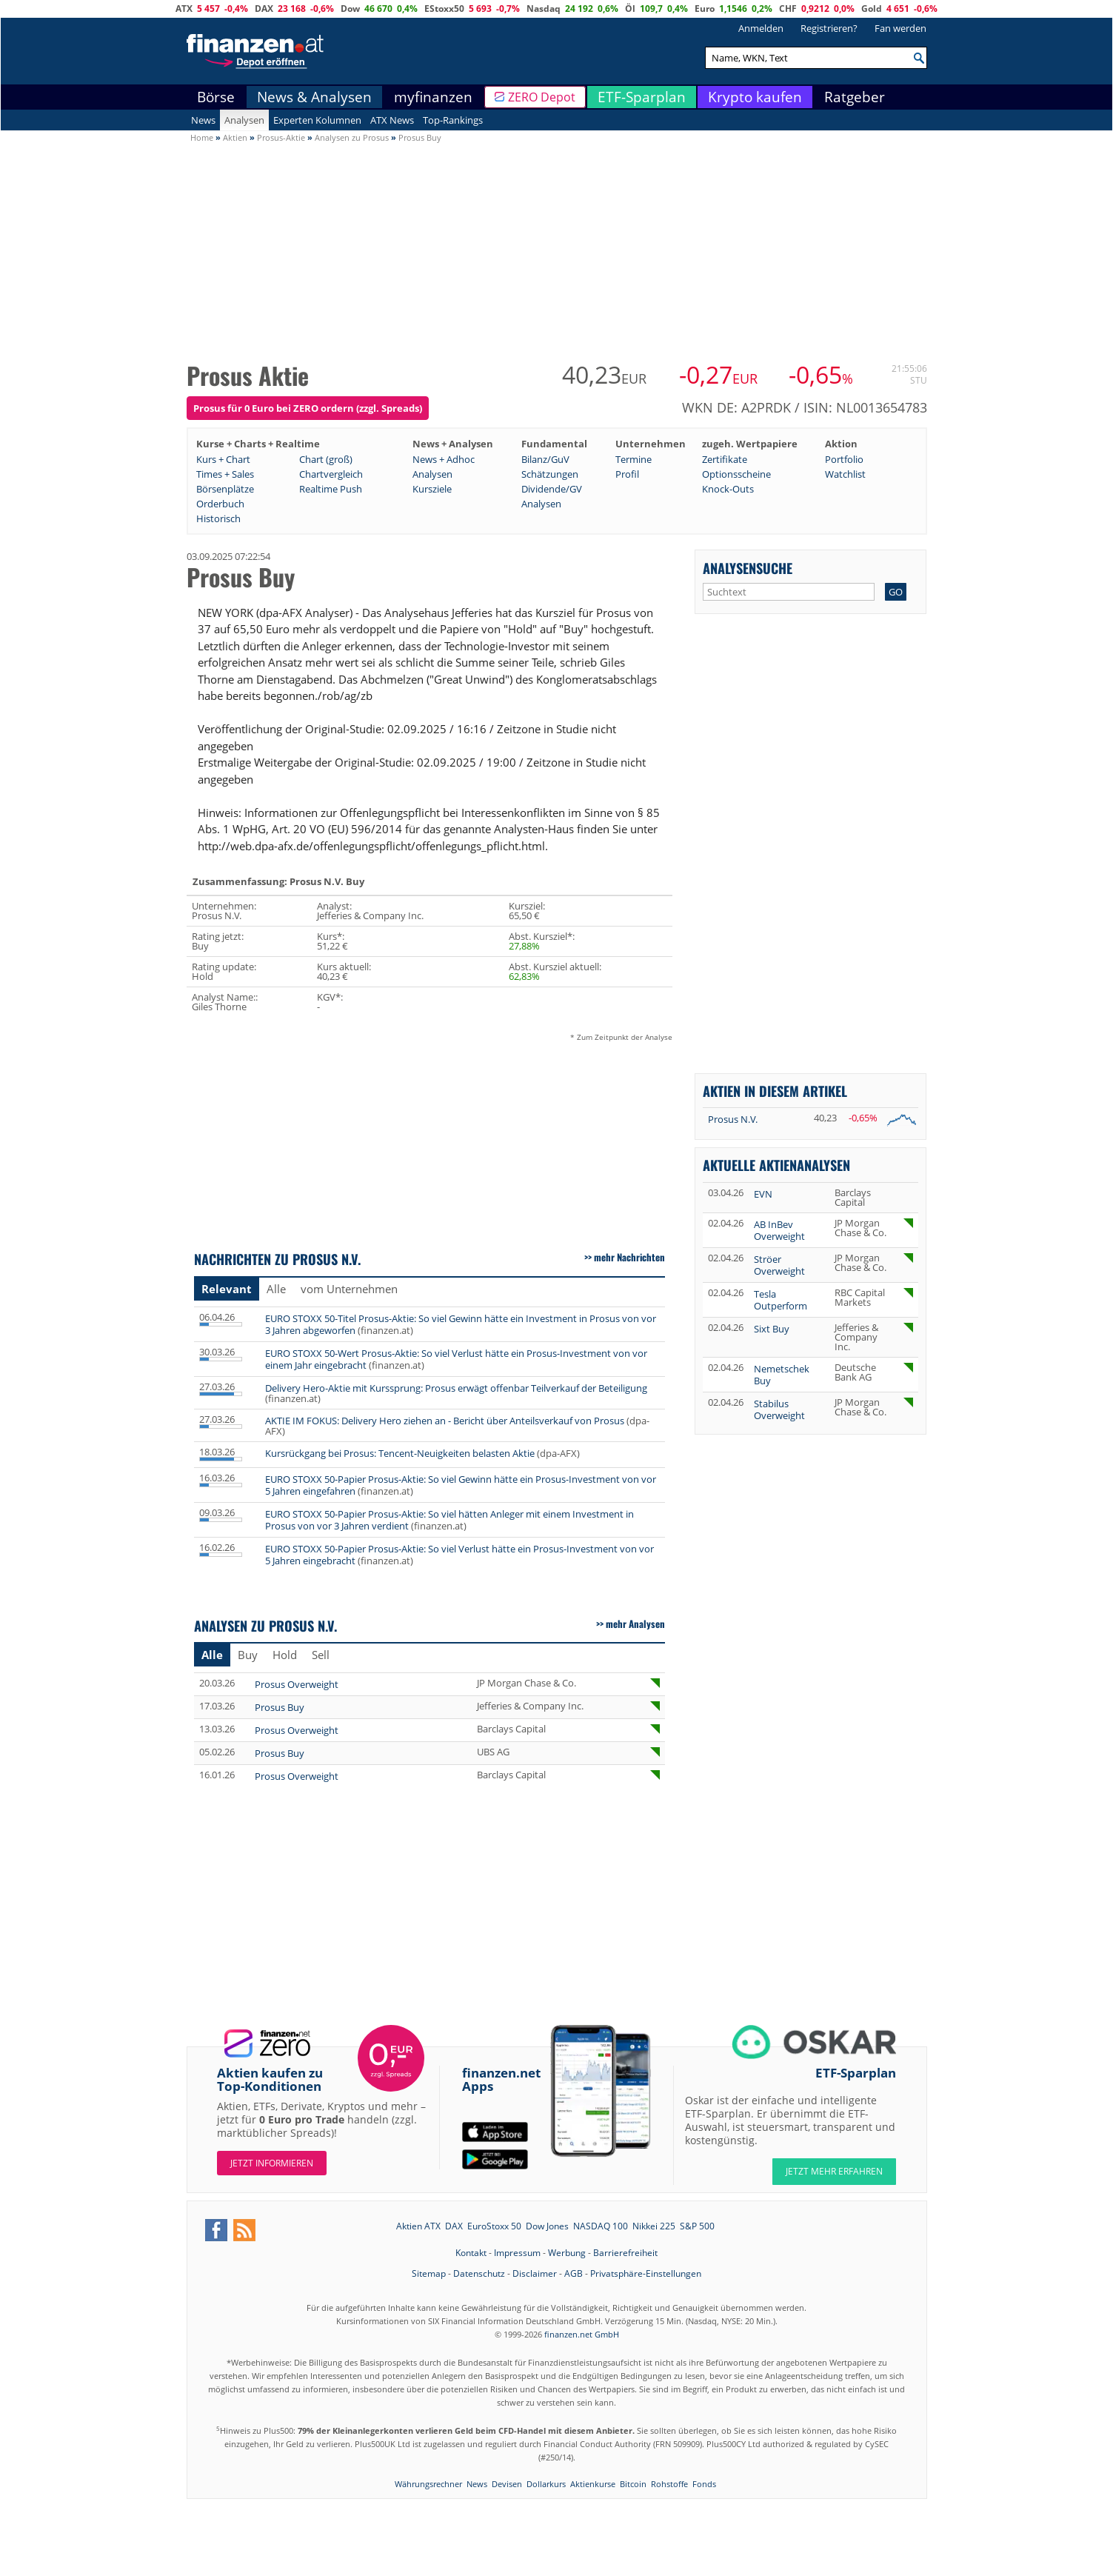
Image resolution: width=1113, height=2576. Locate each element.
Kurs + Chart (223, 459)
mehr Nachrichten (629, 1256)
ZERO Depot (541, 97)
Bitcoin (633, 2483)
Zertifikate (724, 459)
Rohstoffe (669, 2483)
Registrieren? (829, 28)
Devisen (507, 2483)
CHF (788, 8)
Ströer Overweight (779, 1265)
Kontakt (471, 2252)
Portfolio (844, 459)
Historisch (218, 518)
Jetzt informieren (271, 2163)
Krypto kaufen (755, 97)
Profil (627, 474)
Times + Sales (225, 474)
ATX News (392, 120)
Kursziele (432, 488)
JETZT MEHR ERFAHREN (834, 2171)
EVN (763, 1194)
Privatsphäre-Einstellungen (645, 2273)
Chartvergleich (331, 474)
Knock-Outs (728, 488)
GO (896, 591)
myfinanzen (433, 97)
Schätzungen (549, 474)
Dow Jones (547, 2226)
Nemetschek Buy (781, 1374)
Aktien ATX (418, 2226)
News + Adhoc (443, 459)
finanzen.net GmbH (581, 2334)
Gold (871, 8)
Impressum (517, 2252)
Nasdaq (544, 8)
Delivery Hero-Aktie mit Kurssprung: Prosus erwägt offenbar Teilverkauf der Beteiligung (456, 1388)
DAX (264, 8)
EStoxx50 (444, 8)
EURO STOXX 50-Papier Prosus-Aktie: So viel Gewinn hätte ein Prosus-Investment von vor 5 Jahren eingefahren (460, 1485)
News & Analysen (314, 97)
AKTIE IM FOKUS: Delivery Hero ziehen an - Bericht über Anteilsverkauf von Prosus (444, 1420)
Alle (276, 1288)
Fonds (704, 2483)
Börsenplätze (225, 488)
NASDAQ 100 (600, 2226)
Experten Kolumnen (317, 120)
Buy (248, 1654)
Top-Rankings (453, 120)
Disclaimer (534, 2273)
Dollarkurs (546, 2483)
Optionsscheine (736, 474)
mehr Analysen (635, 1623)
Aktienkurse (592, 2483)
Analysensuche (747, 568)
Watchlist (845, 474)
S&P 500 (697, 2226)
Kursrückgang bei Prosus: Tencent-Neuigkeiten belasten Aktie (400, 1453)
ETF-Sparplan (642, 97)
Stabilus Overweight (779, 1409)
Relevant (226, 1288)
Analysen (244, 120)
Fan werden (900, 28)
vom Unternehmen (349, 1288)
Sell (321, 1654)
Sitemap (429, 2273)
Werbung (567, 2252)
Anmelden (760, 28)
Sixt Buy (771, 1328)
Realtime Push (330, 488)
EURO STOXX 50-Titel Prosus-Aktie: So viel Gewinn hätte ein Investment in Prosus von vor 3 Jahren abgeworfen (460, 1324)
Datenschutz (479, 2273)
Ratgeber (854, 97)
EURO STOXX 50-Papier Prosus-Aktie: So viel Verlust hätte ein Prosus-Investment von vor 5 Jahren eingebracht (459, 1554)
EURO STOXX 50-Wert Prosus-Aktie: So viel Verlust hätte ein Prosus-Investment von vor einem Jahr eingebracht (456, 1359)
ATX (184, 8)
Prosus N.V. (733, 1119)
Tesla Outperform (780, 1299)
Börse (216, 97)
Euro (705, 8)
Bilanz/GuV (545, 459)
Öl (630, 8)
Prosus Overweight (296, 1684)
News (203, 120)
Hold (285, 1654)
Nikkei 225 (653, 2226)
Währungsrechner (428, 2483)
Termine (633, 459)
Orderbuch (220, 503)
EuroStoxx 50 (494, 2226)
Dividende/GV (551, 488)
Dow (350, 8)
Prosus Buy (279, 1707)
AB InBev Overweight (779, 1230)
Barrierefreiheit (625, 2252)
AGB (573, 2273)
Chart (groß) (325, 459)
